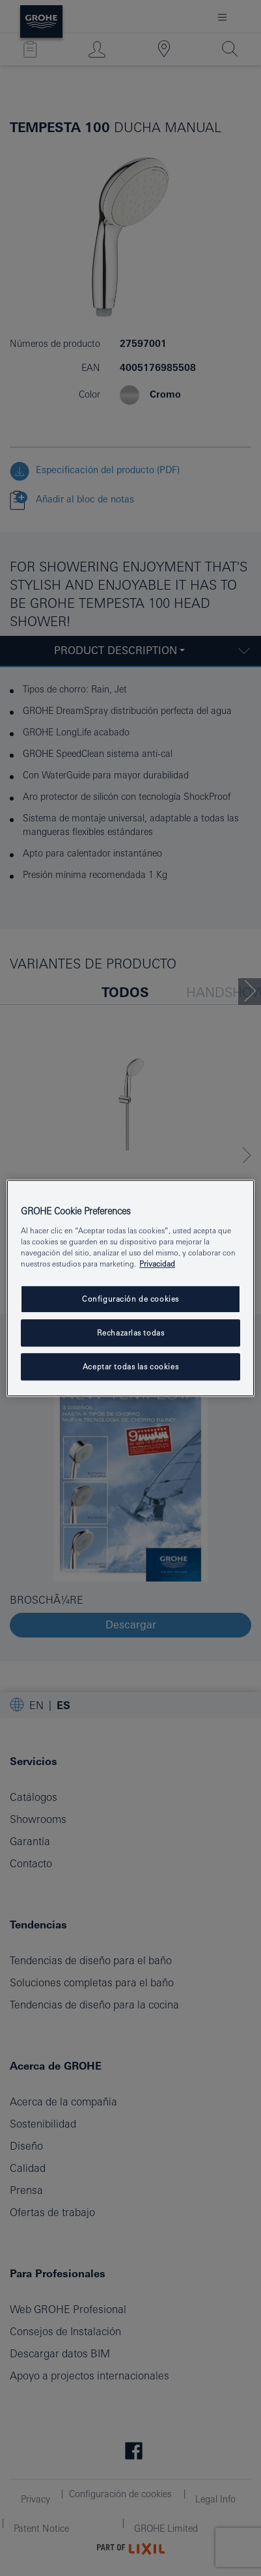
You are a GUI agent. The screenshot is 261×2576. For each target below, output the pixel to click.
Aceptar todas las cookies (130, 1366)
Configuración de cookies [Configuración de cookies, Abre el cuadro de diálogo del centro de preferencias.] (130, 1299)
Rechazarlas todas (131, 1332)
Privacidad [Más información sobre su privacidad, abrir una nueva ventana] (157, 1263)
